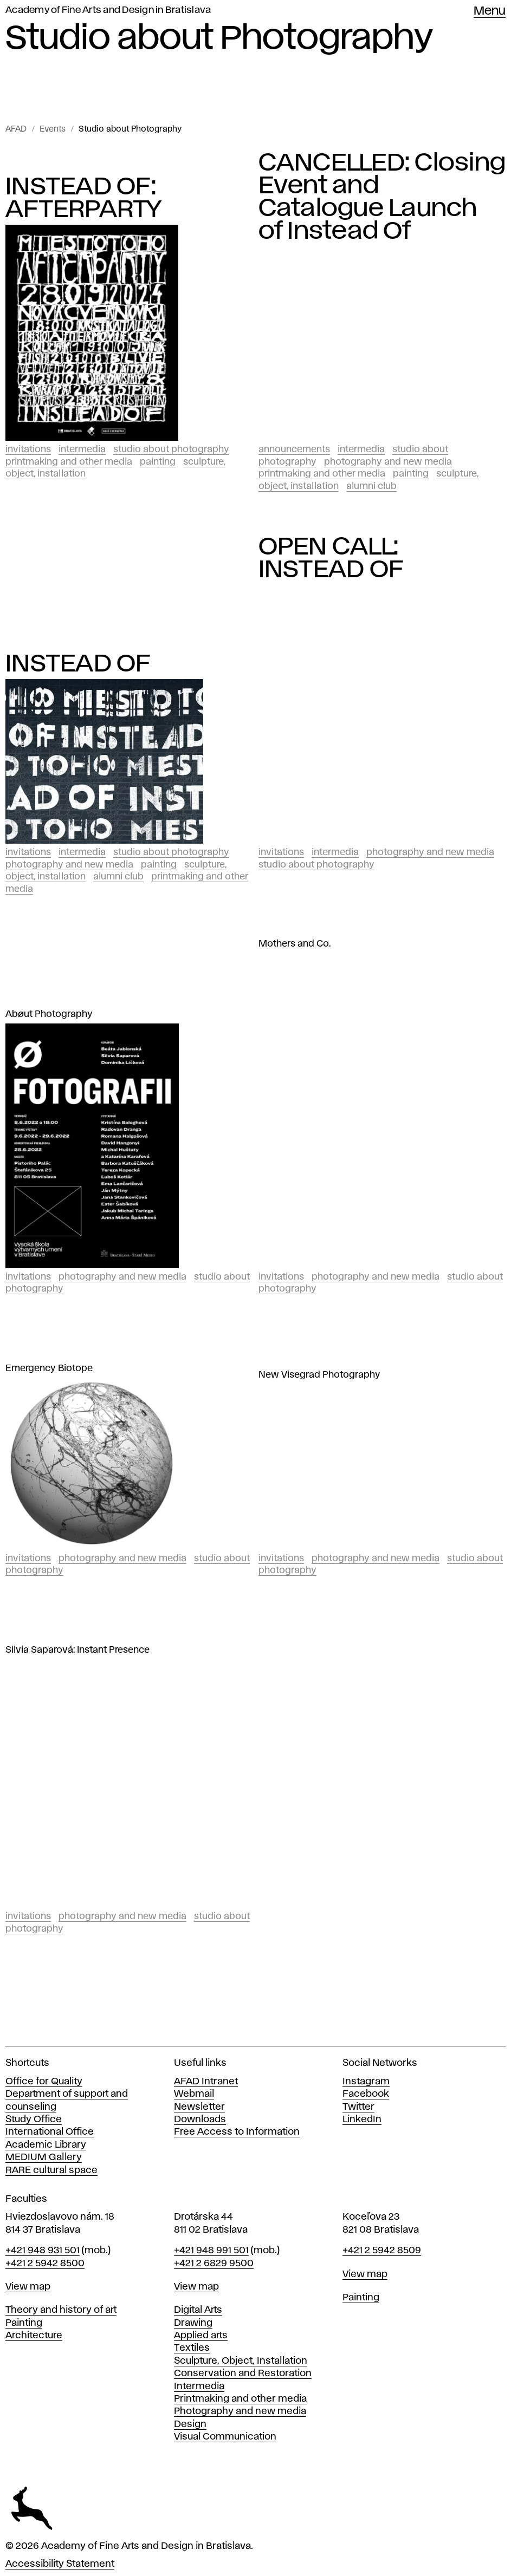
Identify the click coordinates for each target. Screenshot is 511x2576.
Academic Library (45, 2145)
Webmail (194, 2094)
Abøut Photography (49, 1014)
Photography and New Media (388, 462)
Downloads (200, 2119)
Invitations (28, 449)
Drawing (193, 2323)
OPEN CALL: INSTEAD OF (331, 558)
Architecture (33, 2335)
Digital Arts (198, 2310)
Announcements (294, 449)
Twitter (358, 2107)
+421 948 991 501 (211, 2250)
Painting (158, 462)
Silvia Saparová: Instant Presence (77, 1650)
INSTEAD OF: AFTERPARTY (83, 198)
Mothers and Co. (294, 944)
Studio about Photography (130, 129)
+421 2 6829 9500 (214, 2263)
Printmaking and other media (240, 2399)
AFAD (16, 129)
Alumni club (371, 486)
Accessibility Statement (59, 2564)
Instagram (366, 2081)
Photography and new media (240, 2411)
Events (53, 129)
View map (27, 2286)
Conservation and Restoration (243, 2373)
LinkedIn (361, 2119)
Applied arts (201, 2335)
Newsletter (199, 2107)
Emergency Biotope (49, 1368)
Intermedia (82, 449)
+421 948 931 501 (42, 2250)
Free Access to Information (237, 2132)
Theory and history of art (61, 2310)
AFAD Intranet (206, 2081)
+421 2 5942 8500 (45, 2263)
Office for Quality (43, 2081)
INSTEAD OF (78, 664)
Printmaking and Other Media (68, 462)
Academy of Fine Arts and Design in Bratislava (108, 10)
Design (190, 2424)
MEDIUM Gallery (43, 2157)
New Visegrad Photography (319, 1375)
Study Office (33, 2119)
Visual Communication (225, 2436)
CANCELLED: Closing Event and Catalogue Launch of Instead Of (382, 197)
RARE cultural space (51, 2170)
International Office (49, 2132)
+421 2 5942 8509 (381, 2250)
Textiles (192, 2348)
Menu (490, 11)
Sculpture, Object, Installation (240, 2361)
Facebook (365, 2094)
